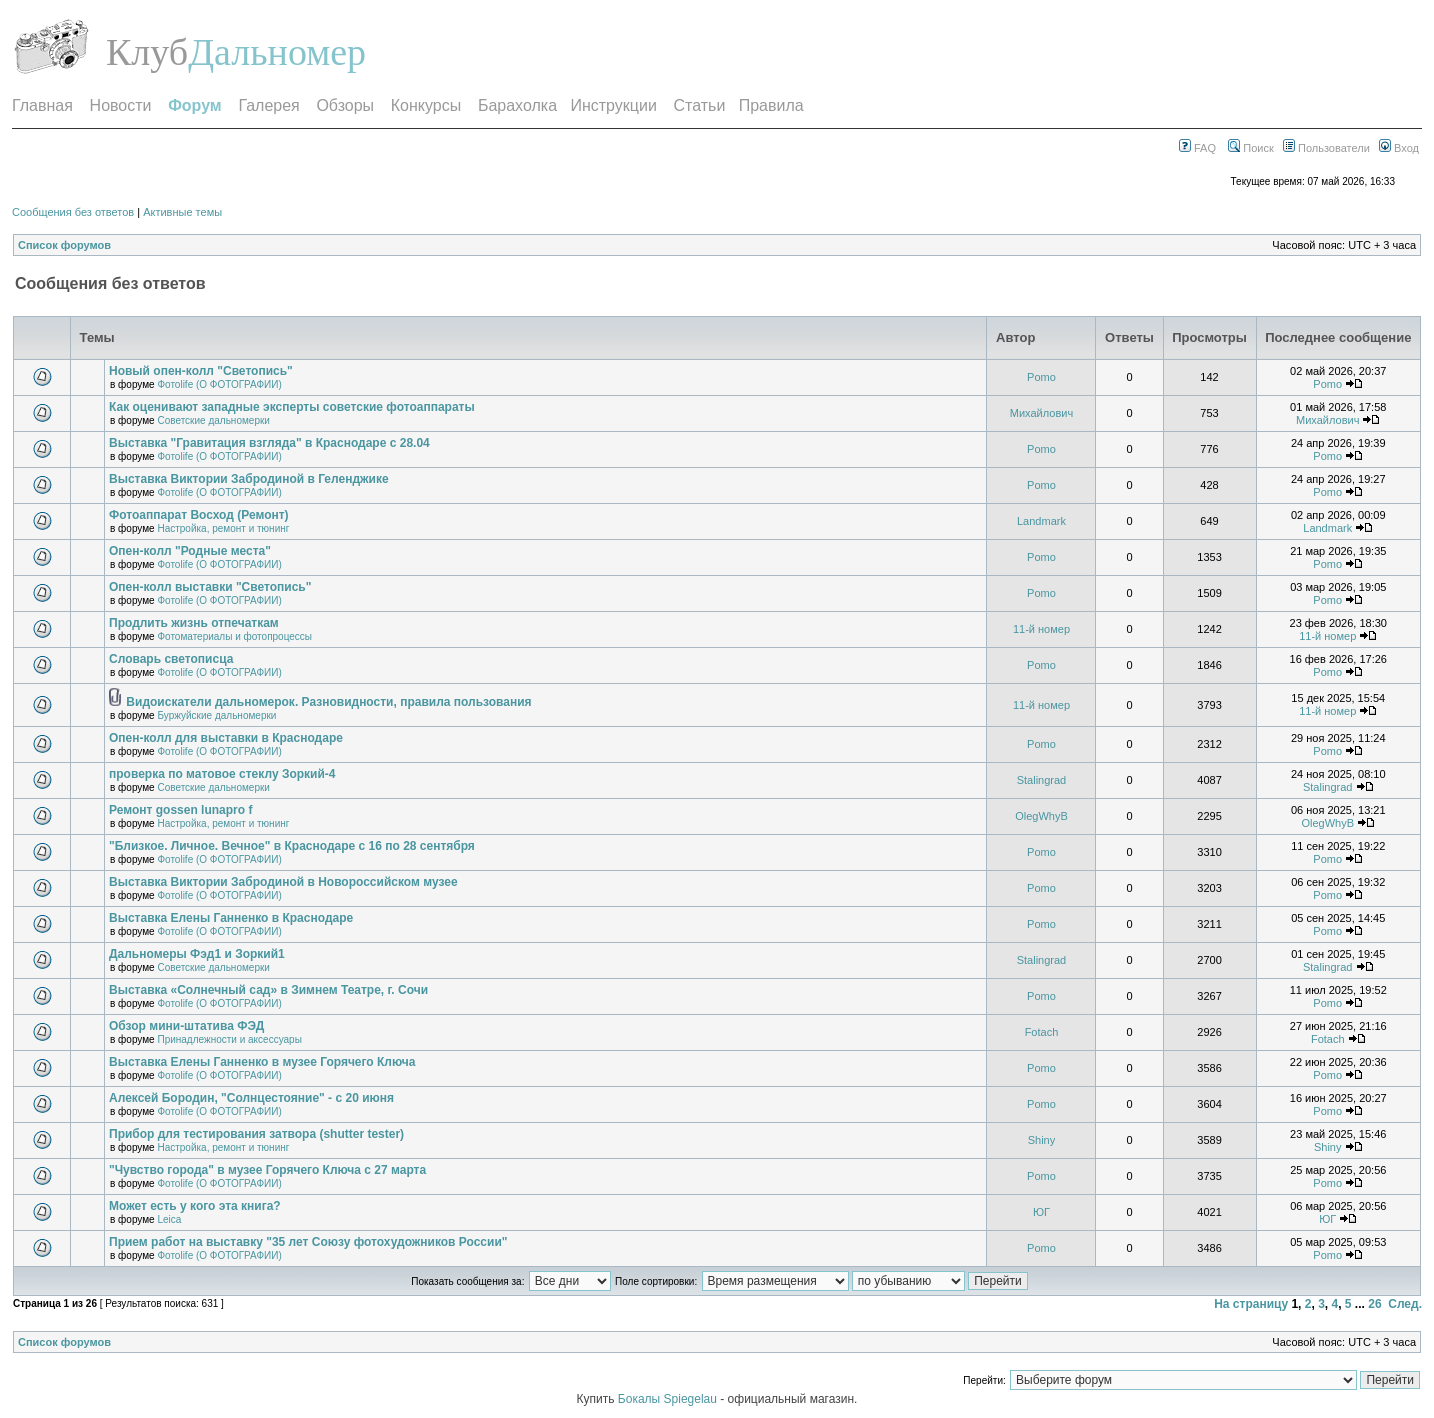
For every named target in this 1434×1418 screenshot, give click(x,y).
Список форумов (64, 245)
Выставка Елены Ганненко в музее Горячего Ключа (262, 1062)
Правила (771, 105)
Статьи (700, 105)
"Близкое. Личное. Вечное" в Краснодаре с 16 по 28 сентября (292, 846)
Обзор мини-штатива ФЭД (186, 1026)
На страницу (1251, 1304)
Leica (169, 1219)
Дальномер (277, 52)
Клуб (147, 52)
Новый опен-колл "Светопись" (201, 371)
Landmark (1041, 521)
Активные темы (182, 212)
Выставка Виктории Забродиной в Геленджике (249, 479)
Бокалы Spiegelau (669, 1399)
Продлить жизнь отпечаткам (194, 623)
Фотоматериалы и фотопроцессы (234, 636)
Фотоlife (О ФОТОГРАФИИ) (219, 384)
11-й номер (1041, 629)
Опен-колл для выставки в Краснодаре (226, 738)
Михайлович (1041, 413)
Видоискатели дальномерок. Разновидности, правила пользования (328, 702)
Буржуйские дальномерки (216, 715)
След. (1405, 1304)
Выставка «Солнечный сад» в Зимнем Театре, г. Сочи (268, 990)
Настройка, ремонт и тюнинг (223, 528)
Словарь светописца (171, 659)
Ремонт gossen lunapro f (180, 810)
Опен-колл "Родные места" (190, 551)
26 (1374, 1304)
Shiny (1042, 1140)
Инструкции (613, 105)
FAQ (1197, 148)
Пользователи (1326, 148)
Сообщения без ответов (73, 212)
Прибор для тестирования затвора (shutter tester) (256, 1134)
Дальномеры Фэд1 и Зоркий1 (197, 954)
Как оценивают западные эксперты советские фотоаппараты (292, 407)
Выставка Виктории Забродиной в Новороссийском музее (283, 882)
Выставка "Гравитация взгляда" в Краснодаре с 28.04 (269, 443)
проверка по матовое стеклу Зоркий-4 (222, 774)
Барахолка (517, 105)
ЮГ (1041, 1212)
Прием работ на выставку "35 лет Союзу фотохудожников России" (308, 1242)
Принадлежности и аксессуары (229, 1039)
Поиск (1251, 148)
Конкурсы (426, 105)
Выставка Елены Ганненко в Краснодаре (231, 918)
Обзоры (345, 105)
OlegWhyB (1041, 816)
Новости (121, 105)
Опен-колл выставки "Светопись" (210, 587)
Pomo (1041, 377)
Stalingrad (1042, 780)
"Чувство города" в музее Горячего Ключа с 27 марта (267, 1170)
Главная (42, 105)
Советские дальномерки (213, 420)
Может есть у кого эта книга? (195, 1206)
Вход (1399, 148)
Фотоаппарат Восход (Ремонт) (199, 515)
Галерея (268, 105)
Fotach (1042, 1032)
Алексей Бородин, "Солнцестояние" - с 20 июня (251, 1098)
